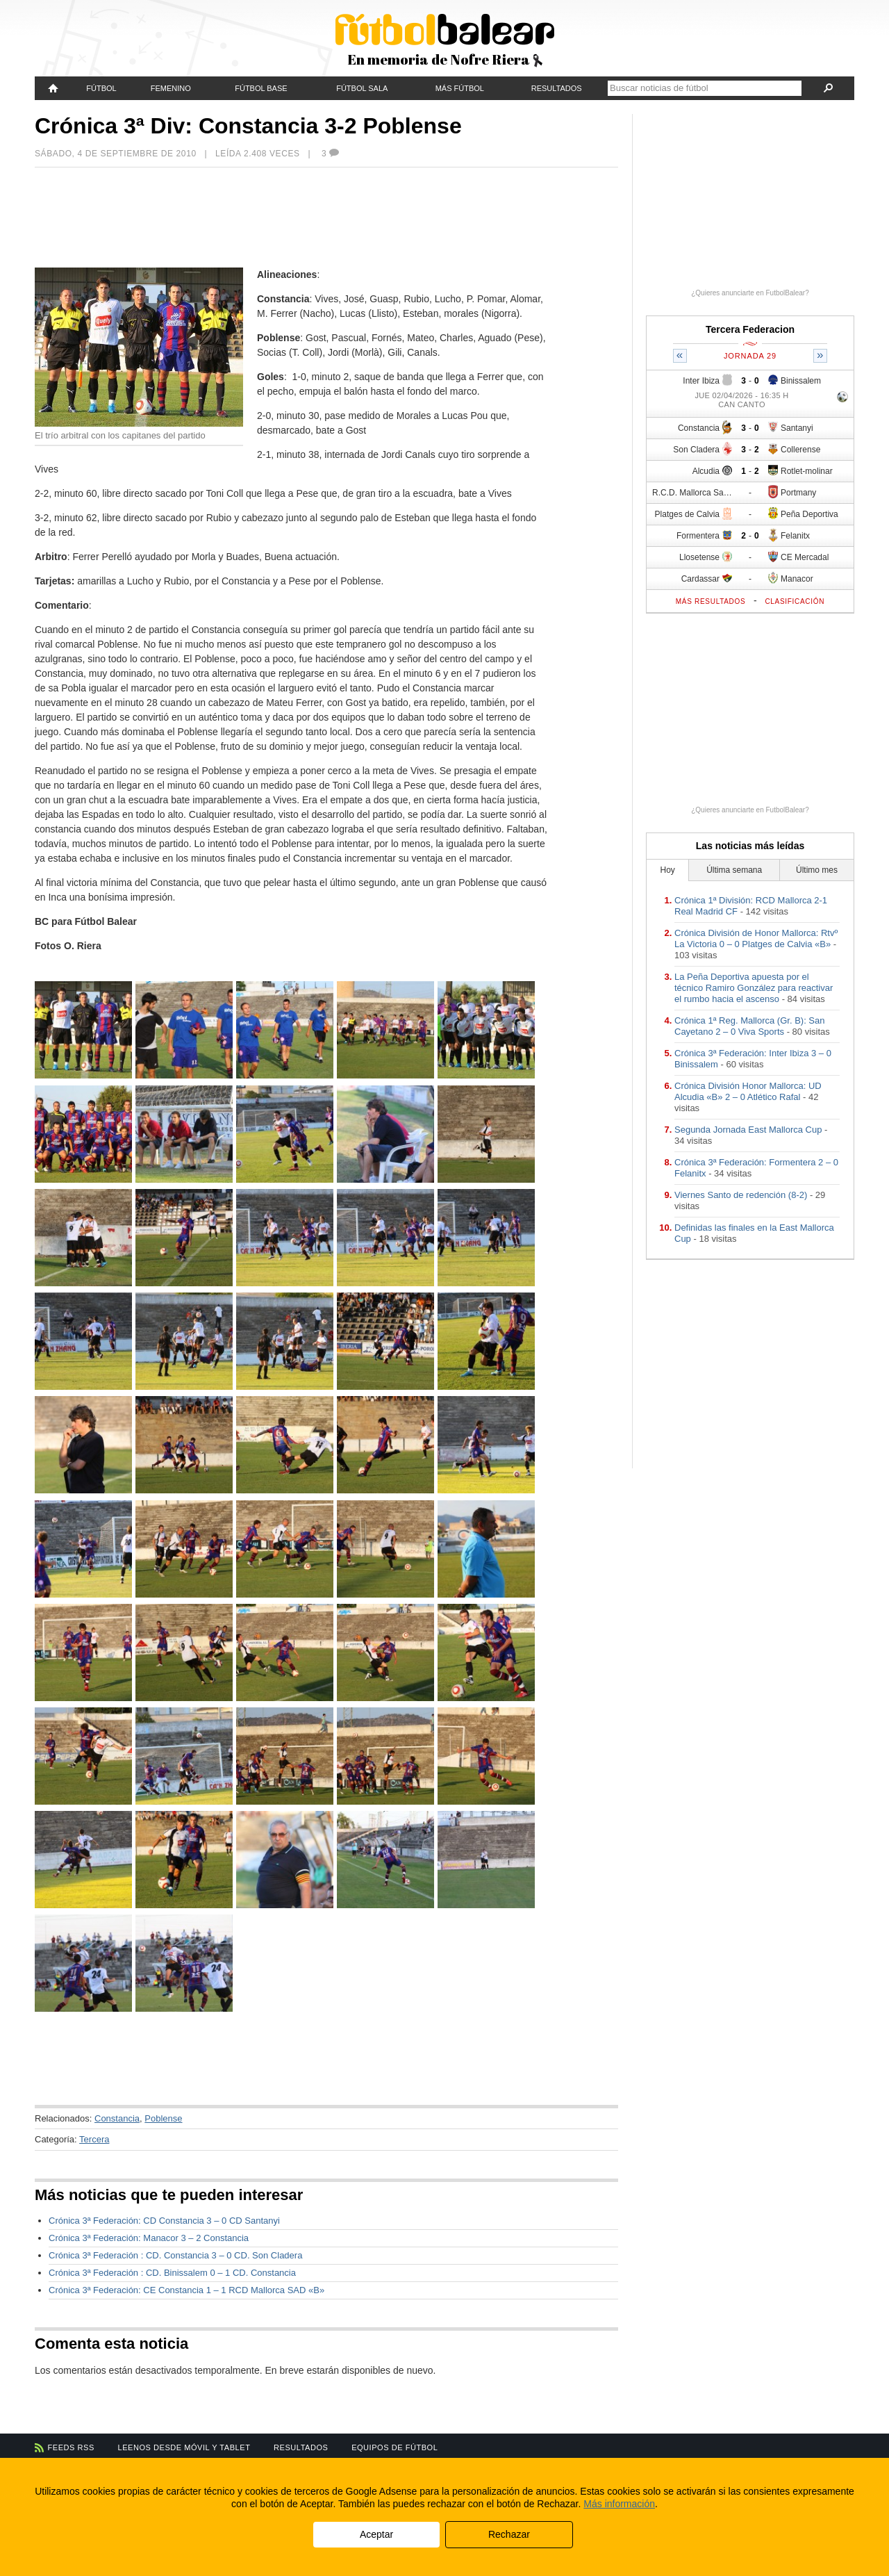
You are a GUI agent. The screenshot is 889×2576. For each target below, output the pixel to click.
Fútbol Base (261, 88)
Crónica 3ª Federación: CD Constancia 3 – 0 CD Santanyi (164, 2220)
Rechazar (509, 2534)
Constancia (117, 2118)
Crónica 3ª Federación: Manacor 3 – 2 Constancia (149, 2238)
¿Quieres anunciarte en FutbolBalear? (750, 293)
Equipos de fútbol (394, 2447)
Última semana (734, 870)
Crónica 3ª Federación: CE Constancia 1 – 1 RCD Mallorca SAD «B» (186, 2290)
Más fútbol (459, 88)
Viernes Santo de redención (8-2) (740, 1195)
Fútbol (101, 88)
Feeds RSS (71, 2447)
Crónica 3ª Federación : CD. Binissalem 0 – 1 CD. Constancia (172, 2272)
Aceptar (376, 2534)
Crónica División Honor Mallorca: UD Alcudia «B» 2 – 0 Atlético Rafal (748, 1091)
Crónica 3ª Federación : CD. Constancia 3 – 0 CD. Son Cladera (175, 2255)
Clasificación (794, 601)
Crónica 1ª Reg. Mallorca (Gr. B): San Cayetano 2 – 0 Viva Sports (749, 1026)
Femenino (171, 88)
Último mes (817, 870)
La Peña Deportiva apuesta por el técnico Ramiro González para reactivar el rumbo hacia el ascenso (753, 987)
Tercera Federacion (750, 329)
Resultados (556, 88)
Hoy (667, 870)
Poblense (163, 2118)
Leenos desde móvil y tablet (184, 2447)
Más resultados (711, 601)
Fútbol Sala (362, 88)
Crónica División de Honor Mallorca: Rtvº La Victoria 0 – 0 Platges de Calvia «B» (756, 938)
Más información (619, 2503)
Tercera (94, 2139)
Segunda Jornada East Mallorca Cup (748, 1129)
